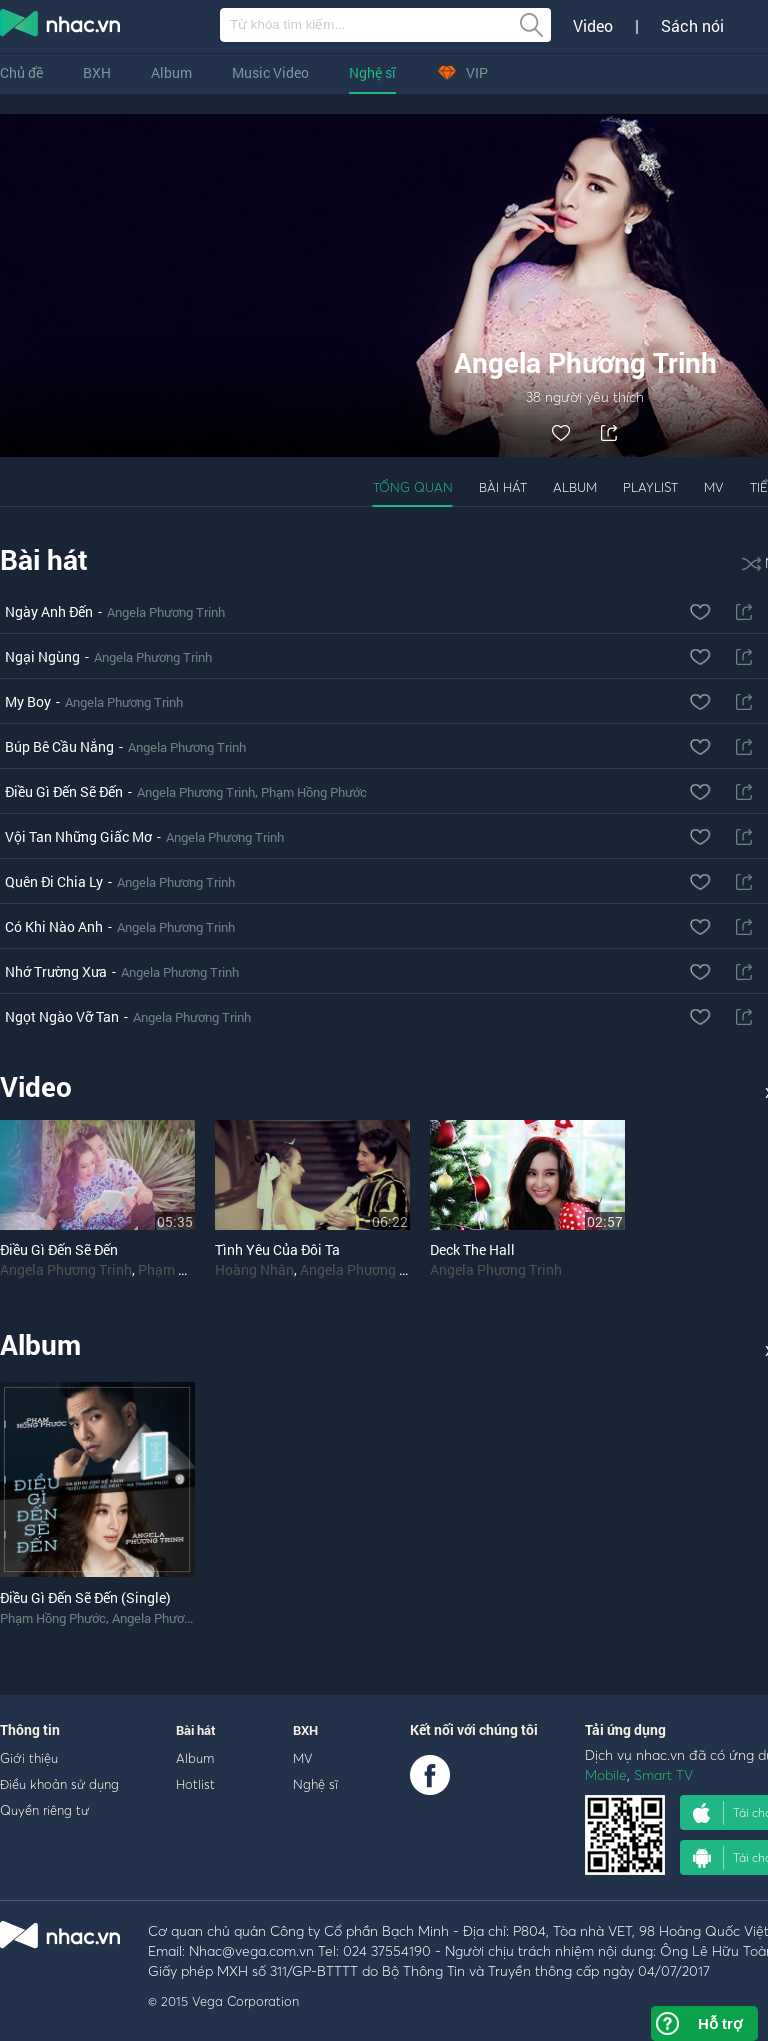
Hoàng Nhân (254, 1269)
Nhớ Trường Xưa (56, 971)
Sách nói (692, 26)
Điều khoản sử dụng (59, 1784)
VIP (462, 72)
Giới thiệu (29, 1758)
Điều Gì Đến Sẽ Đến (64, 791)
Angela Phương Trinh (166, 612)
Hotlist (195, 1784)
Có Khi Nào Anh (54, 926)
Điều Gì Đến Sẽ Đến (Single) (85, 1597)
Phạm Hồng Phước (314, 792)
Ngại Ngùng (42, 656)
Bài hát (503, 487)
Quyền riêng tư (44, 1810)
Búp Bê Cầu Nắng (59, 746)
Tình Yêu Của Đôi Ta (277, 1249)
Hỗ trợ (720, 2023)
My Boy (28, 701)
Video (593, 26)
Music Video (270, 72)
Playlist (650, 487)
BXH (97, 72)
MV (714, 487)
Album (171, 72)
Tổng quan (413, 487)
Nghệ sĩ (372, 72)
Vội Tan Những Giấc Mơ (78, 836)
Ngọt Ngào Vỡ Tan (62, 1016)
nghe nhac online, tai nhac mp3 (61, 27)
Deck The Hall (472, 1249)
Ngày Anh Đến (49, 611)
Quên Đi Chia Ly (54, 881)
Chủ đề (21, 72)
